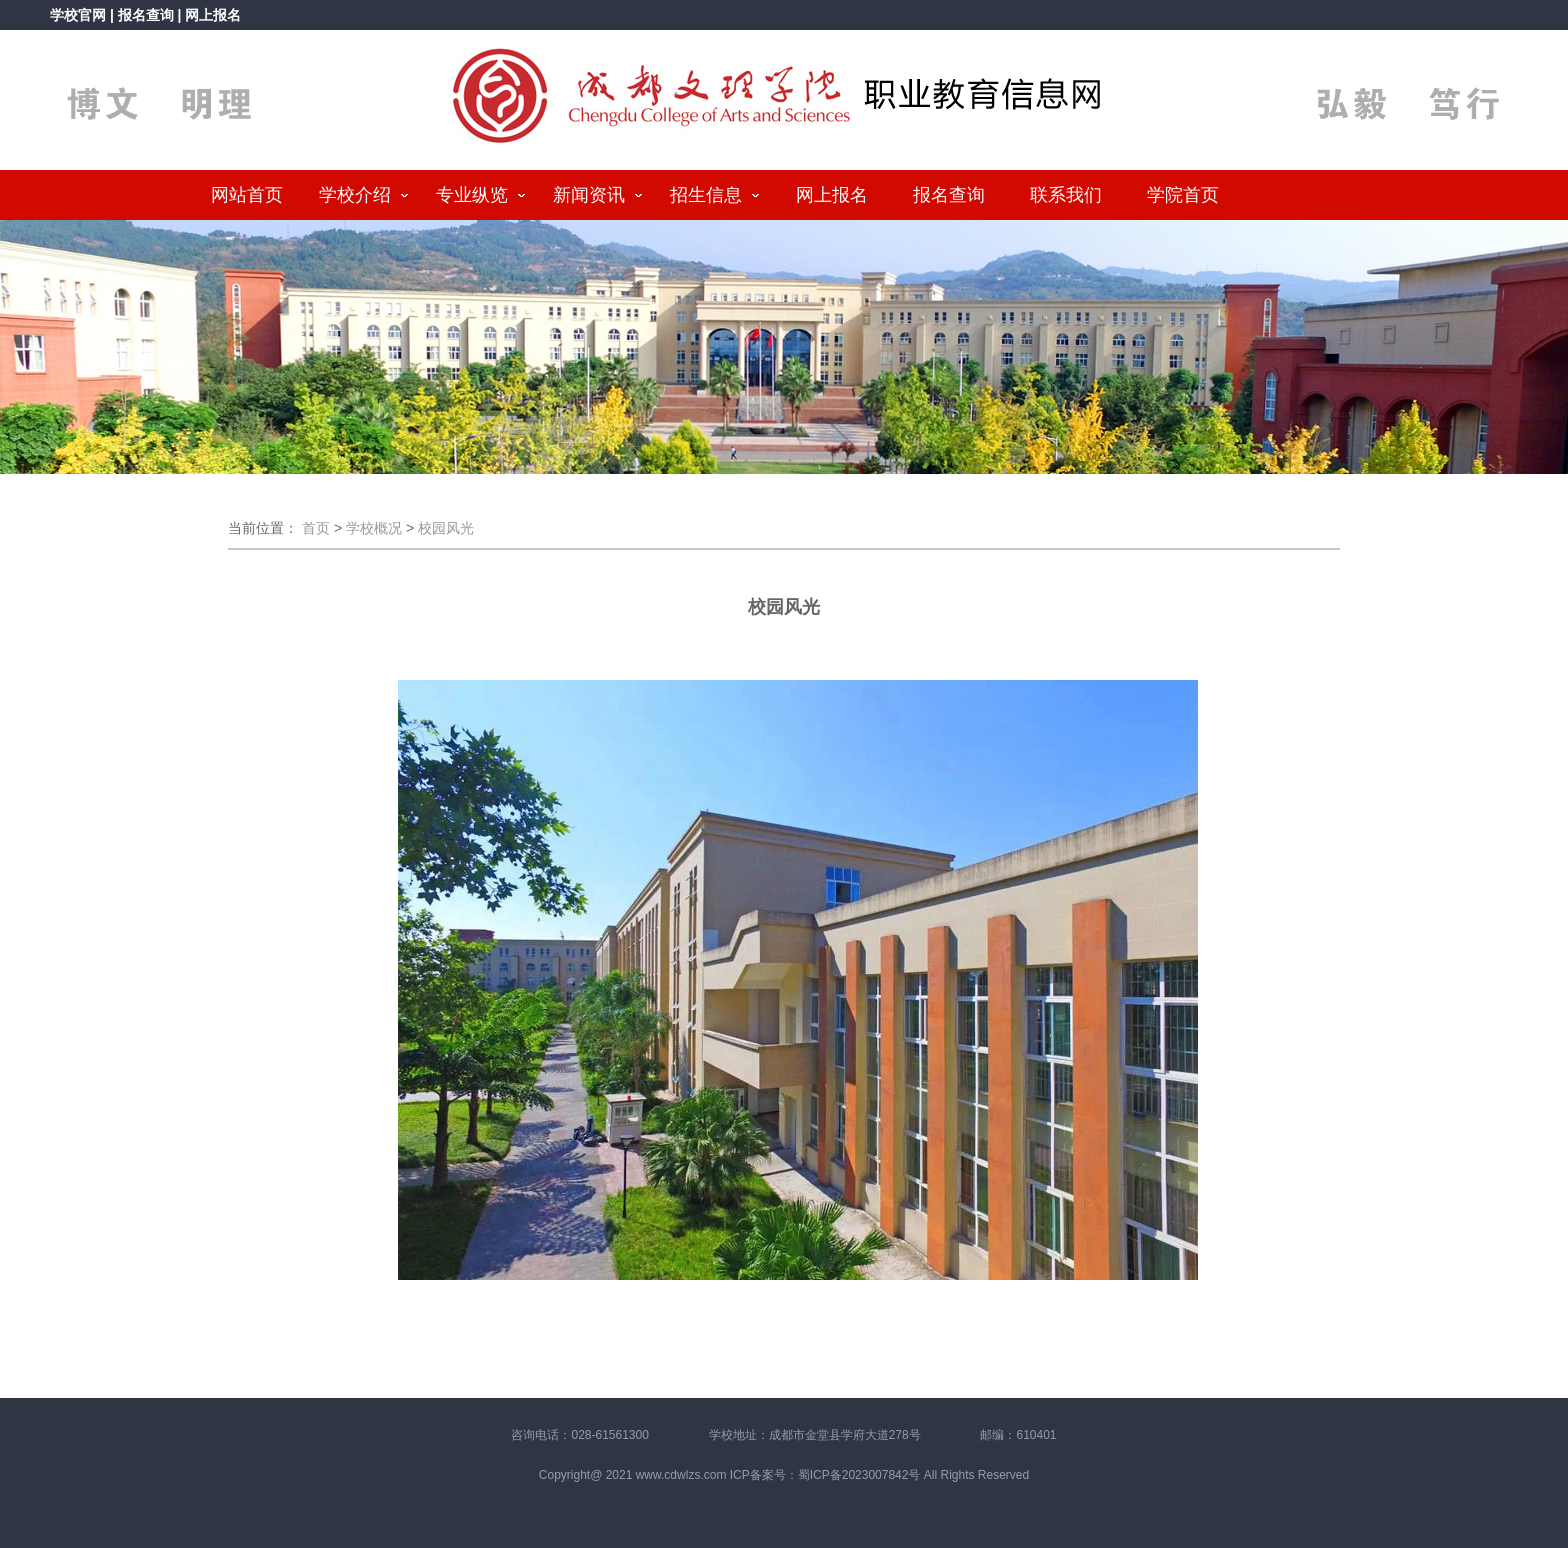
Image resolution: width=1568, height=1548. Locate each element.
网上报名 (213, 15)
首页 (316, 528)
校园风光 (446, 528)
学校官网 (78, 15)
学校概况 (374, 528)
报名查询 (148, 15)
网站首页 (247, 195)
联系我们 (1066, 195)
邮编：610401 (1018, 1435)
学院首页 (1183, 195)
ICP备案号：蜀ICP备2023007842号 (825, 1475)
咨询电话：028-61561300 (579, 1435)
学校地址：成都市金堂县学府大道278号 (815, 1435)
